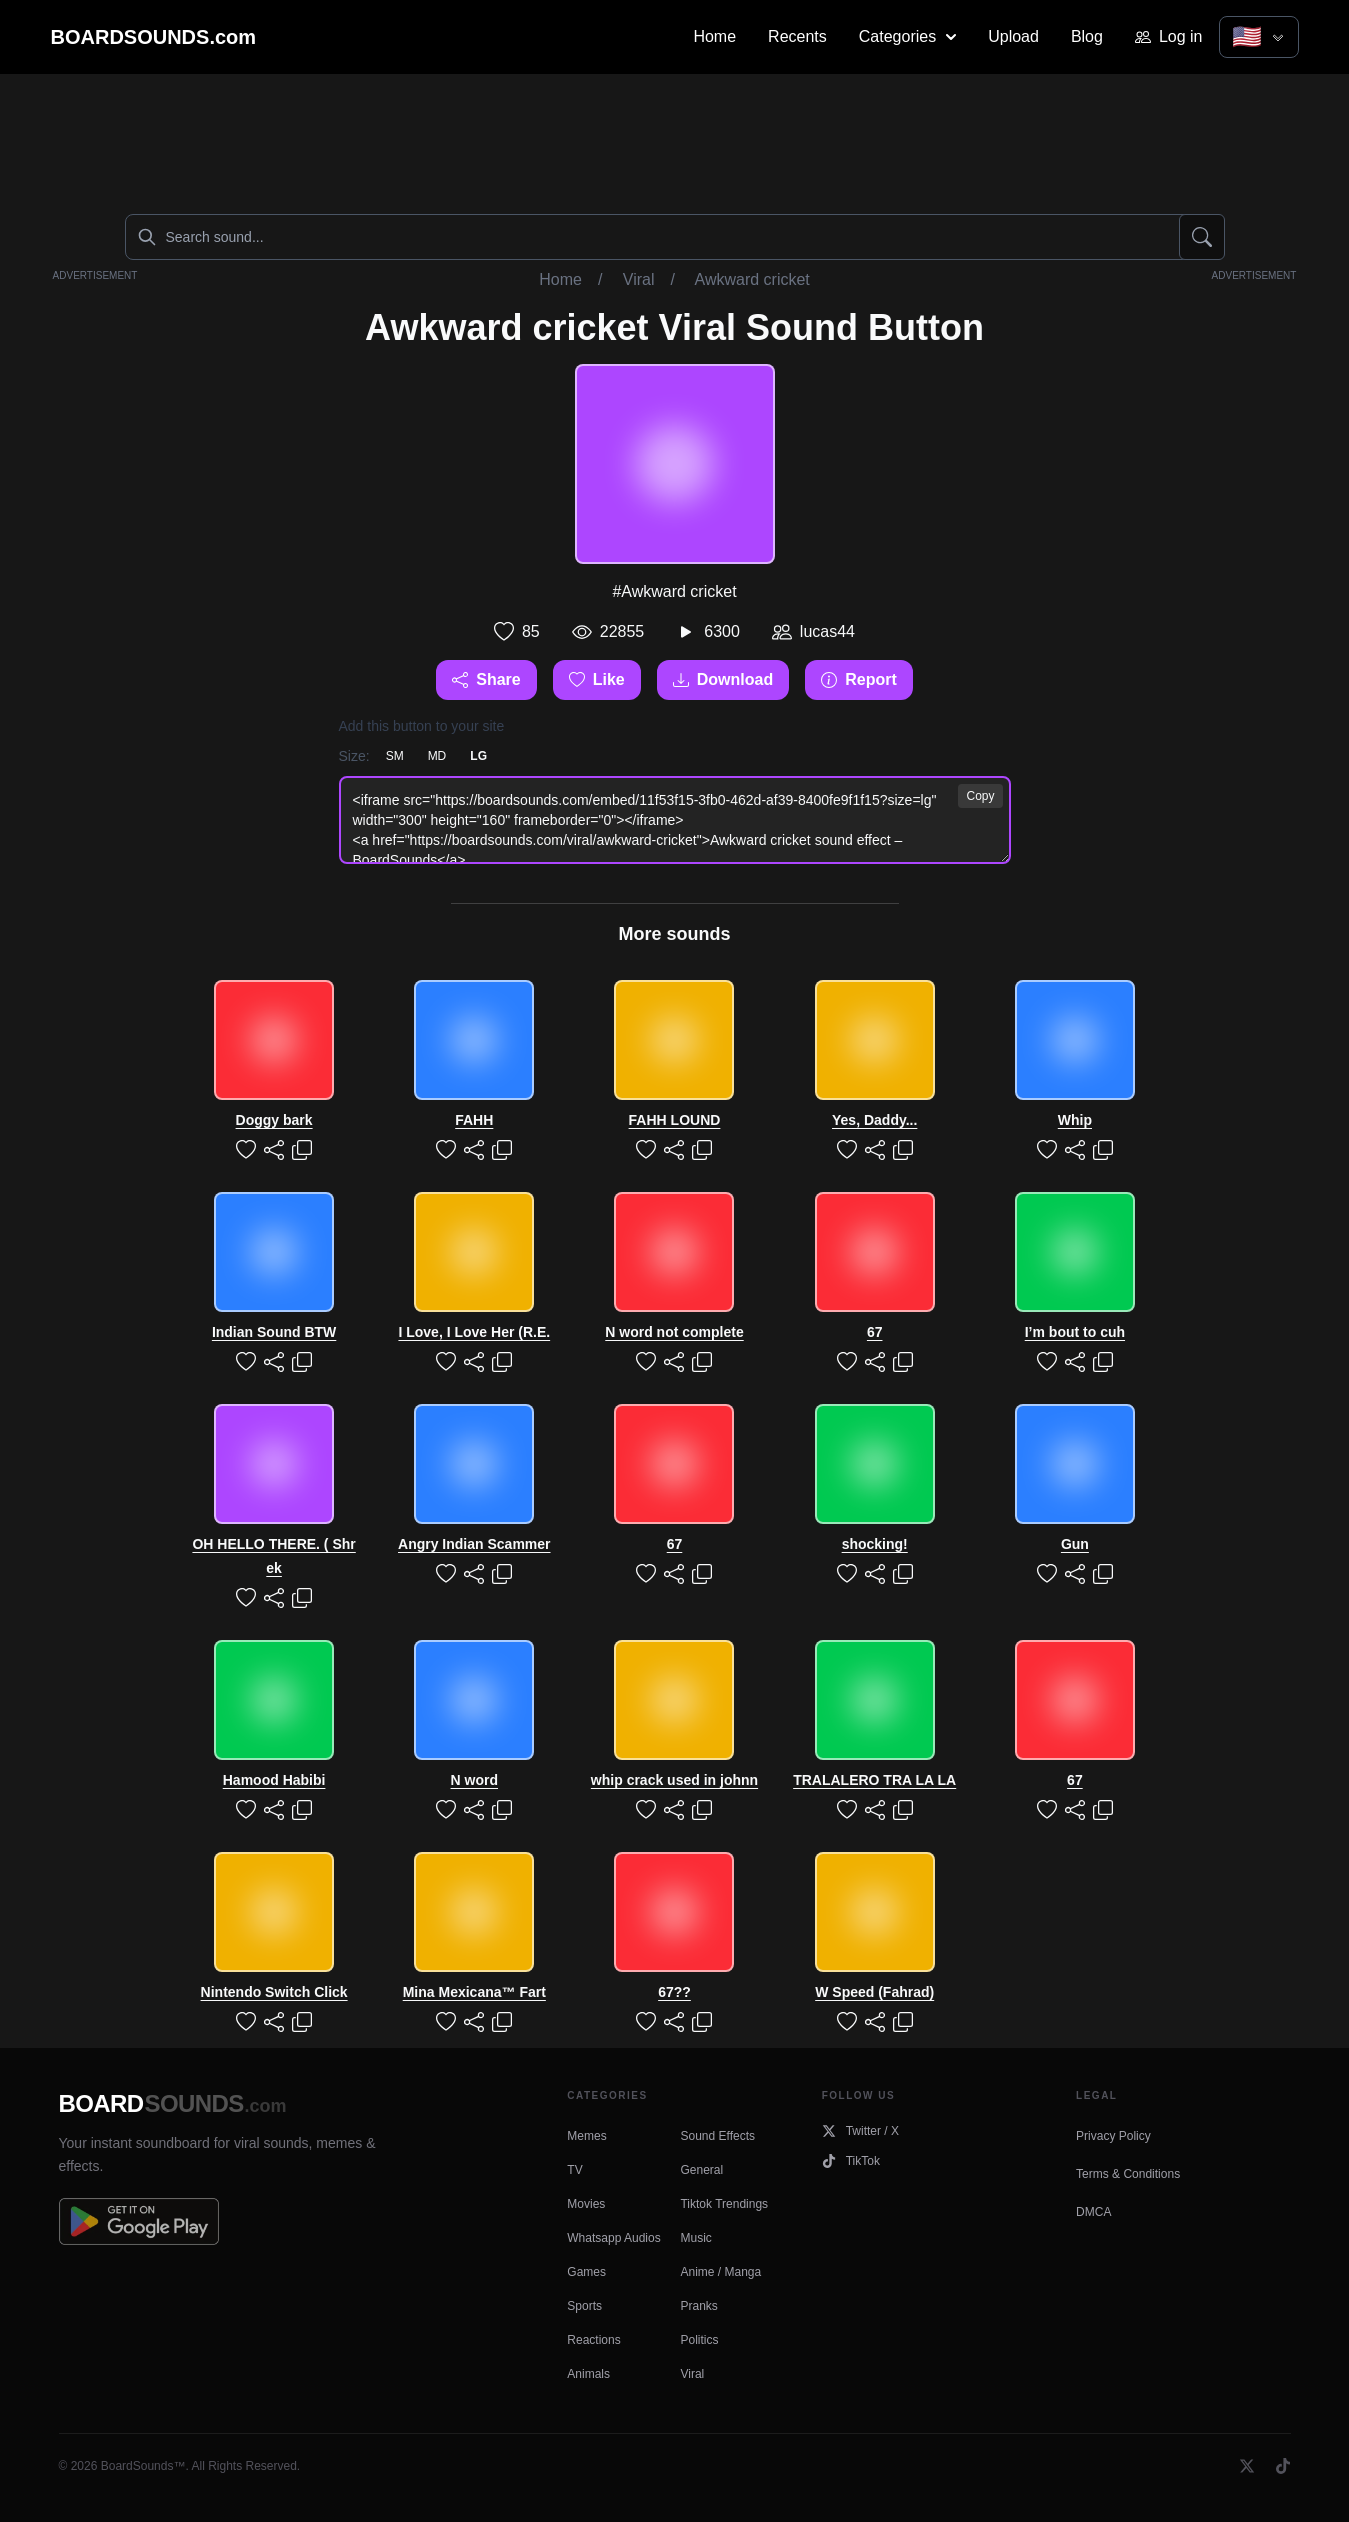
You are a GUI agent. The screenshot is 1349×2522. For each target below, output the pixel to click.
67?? (674, 1992)
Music (695, 2238)
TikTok (851, 2161)
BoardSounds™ (143, 2466)
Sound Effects (717, 2136)
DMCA (1093, 2212)
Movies (586, 2204)
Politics (699, 2340)
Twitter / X (860, 2131)
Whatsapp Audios (613, 2238)
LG (478, 756)
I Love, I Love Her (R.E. (474, 1332)
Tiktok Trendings (724, 2204)
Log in (1169, 36)
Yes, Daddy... (874, 1120)
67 (875, 1332)
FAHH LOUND (675, 1120)
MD (437, 756)
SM (395, 756)
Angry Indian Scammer (474, 1544)
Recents (797, 36)
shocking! (875, 1544)
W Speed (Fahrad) (874, 1992)
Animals (588, 2374)
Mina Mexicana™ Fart (474, 1992)
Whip (1075, 1120)
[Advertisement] (675, 140)
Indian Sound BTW (274, 1332)
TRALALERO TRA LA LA (874, 1780)
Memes (586, 2136)
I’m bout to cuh (1075, 1332)
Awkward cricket (752, 279)
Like (597, 679)
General (701, 2170)
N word (474, 1780)
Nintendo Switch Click (274, 1992)
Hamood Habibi (274, 1780)
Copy (980, 796)
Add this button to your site (422, 726)
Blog (1087, 36)
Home (714, 36)
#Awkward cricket (674, 591)
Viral (639, 279)
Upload (1013, 36)
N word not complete (674, 1332)
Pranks (698, 2306)
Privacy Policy (1113, 2136)
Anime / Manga (720, 2272)
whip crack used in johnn (674, 1780)
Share (486, 679)
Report (859, 679)
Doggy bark (274, 1120)
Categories (907, 36)
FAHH (474, 1120)
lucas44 (827, 631)
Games (586, 2272)
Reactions (593, 2340)
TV (574, 2170)
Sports (584, 2306)
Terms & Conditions (1128, 2174)
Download (723, 679)
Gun (1075, 1544)
